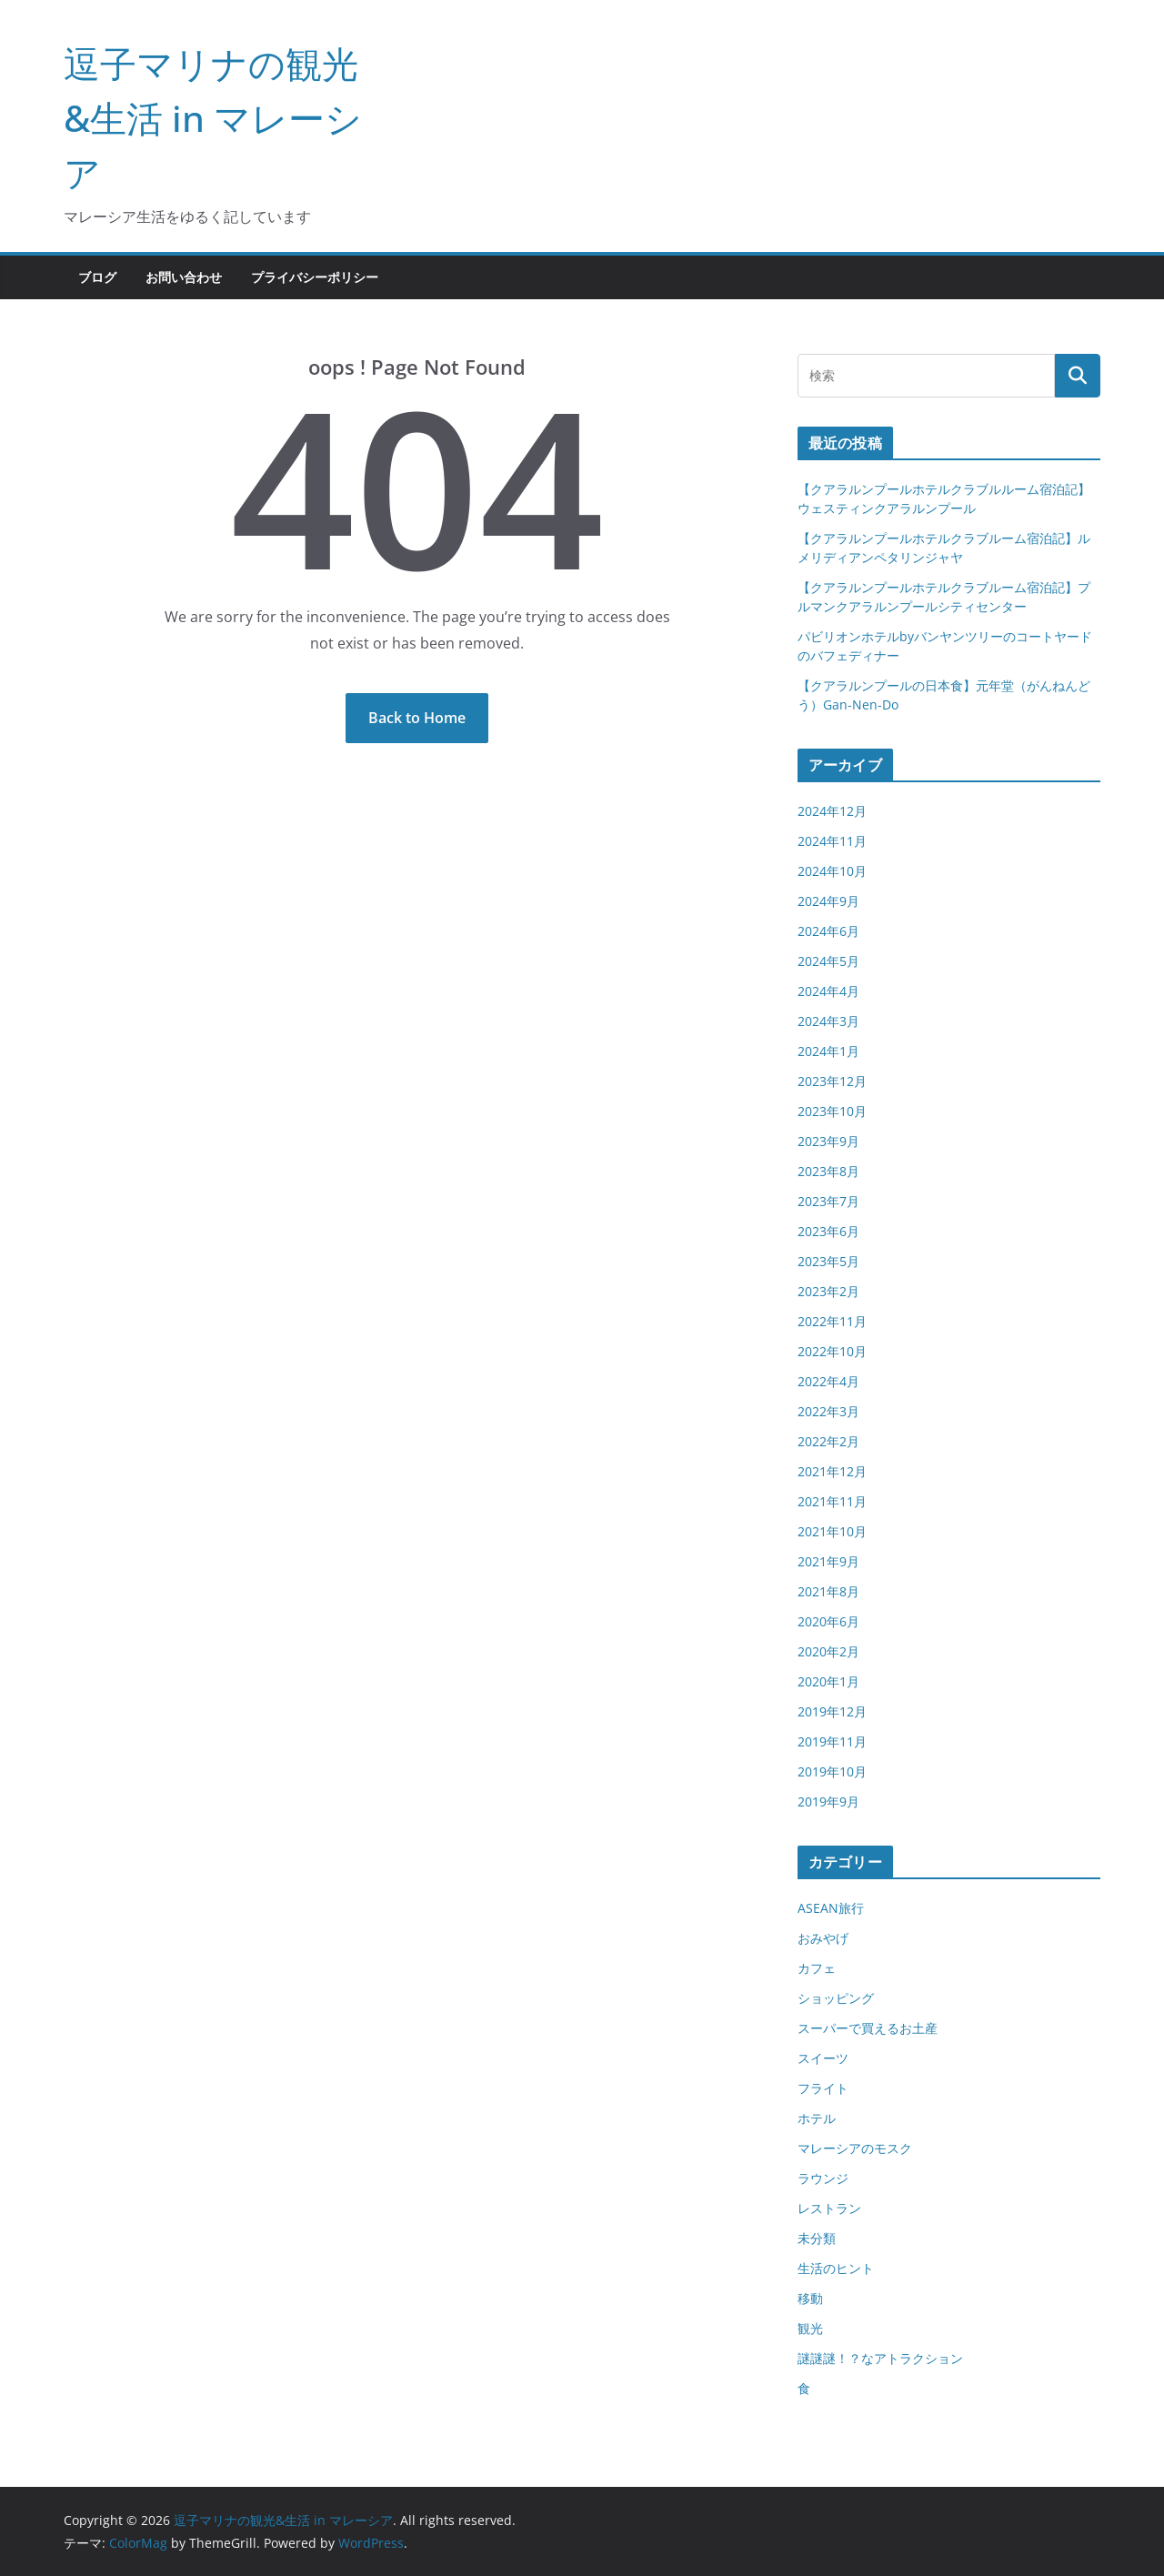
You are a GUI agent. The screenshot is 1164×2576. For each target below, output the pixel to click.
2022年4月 (828, 1381)
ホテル (817, 2118)
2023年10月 (832, 1111)
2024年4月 (828, 991)
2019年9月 (828, 1801)
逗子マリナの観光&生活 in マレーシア (213, 117)
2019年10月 (832, 1771)
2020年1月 (828, 1681)
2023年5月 (828, 1261)
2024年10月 (832, 871)
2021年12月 (832, 1471)
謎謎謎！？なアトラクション (880, 2358)
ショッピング (836, 1998)
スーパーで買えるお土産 (868, 2028)
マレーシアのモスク (855, 2148)
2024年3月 (828, 1021)
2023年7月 (828, 1201)
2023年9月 (828, 1141)
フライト (823, 2088)
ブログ (97, 277)
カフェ (817, 1968)
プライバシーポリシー (314, 277)
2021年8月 (828, 1591)
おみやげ (823, 1938)
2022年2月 (828, 1441)
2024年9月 (828, 901)
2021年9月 (828, 1561)
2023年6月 (828, 1231)
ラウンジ (823, 2178)
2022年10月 (832, 1351)
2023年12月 (832, 1081)
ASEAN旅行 (831, 1908)
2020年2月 (828, 1651)
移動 (810, 2298)
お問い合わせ (184, 277)
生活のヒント (836, 2268)
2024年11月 (832, 841)
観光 (810, 2328)
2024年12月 (832, 811)
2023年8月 (828, 1171)
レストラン (829, 2208)
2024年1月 (828, 1051)
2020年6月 (828, 1621)
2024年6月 (828, 931)
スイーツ (823, 2058)
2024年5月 (828, 961)
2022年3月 (828, 1411)
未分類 (817, 2238)
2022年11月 (832, 1321)
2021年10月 (832, 1531)
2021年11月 (832, 1501)
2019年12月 (832, 1711)
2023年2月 (828, 1291)
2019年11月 (832, 1741)
